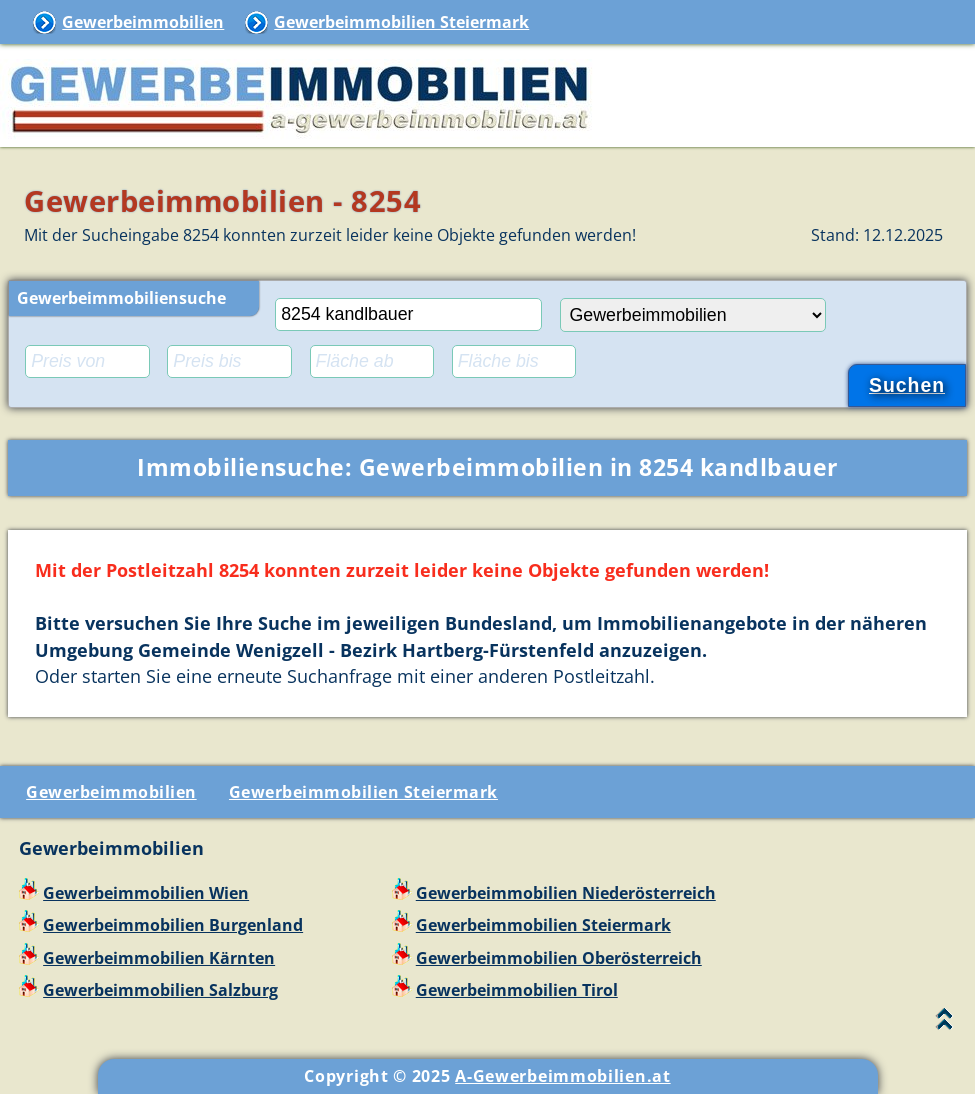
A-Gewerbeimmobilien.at (562, 1076)
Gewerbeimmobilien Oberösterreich (559, 958)
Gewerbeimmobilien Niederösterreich (566, 893)
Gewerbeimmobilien (143, 22)
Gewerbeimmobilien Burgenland (173, 925)
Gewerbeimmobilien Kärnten (159, 958)
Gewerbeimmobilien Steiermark (401, 22)
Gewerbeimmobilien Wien (146, 893)
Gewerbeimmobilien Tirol (517, 990)
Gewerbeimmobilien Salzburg (160, 990)
